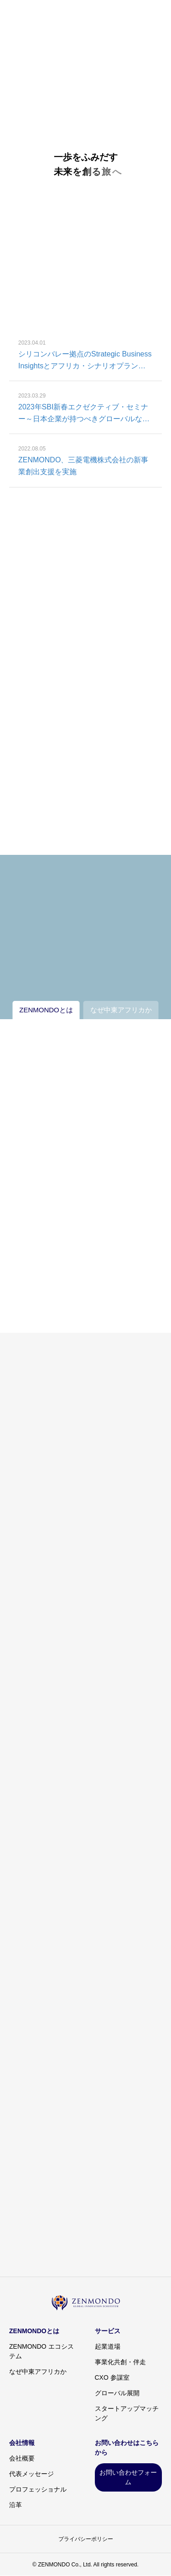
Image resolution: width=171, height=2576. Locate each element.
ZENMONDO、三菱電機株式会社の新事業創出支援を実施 (83, 467)
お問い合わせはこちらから (127, 2447)
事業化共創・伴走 (120, 2362)
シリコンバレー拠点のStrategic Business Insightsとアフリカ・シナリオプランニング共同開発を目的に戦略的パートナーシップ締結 (85, 362)
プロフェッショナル (38, 2489)
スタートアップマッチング (127, 2413)
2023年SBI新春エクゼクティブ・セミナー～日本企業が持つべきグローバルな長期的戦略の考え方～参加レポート (84, 415)
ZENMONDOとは (34, 2331)
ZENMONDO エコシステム (41, 2351)
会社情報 (22, 2442)
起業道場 (107, 2346)
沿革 (15, 2504)
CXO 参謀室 (112, 2377)
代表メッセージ (31, 2473)
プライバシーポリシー (85, 2539)
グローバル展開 (117, 2393)
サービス (107, 2331)
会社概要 (22, 2458)
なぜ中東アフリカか (38, 2371)
